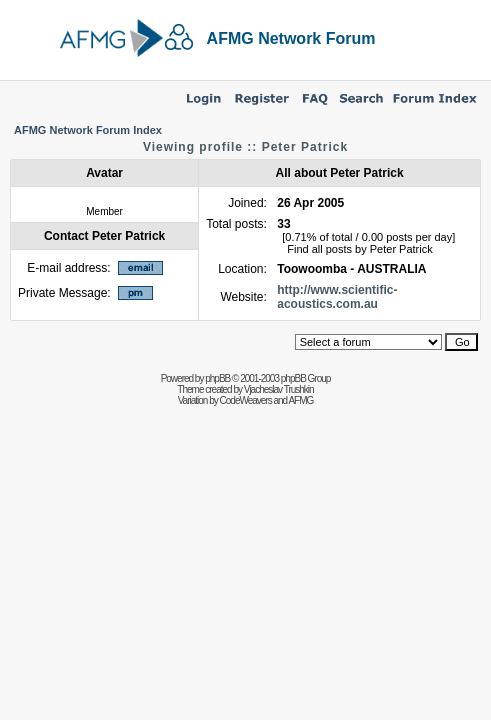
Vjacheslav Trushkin (279, 389)
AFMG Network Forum (291, 38)
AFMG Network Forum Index (88, 130)
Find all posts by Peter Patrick (360, 249)
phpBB (217, 378)
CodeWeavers (246, 400)
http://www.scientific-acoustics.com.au (337, 297)
